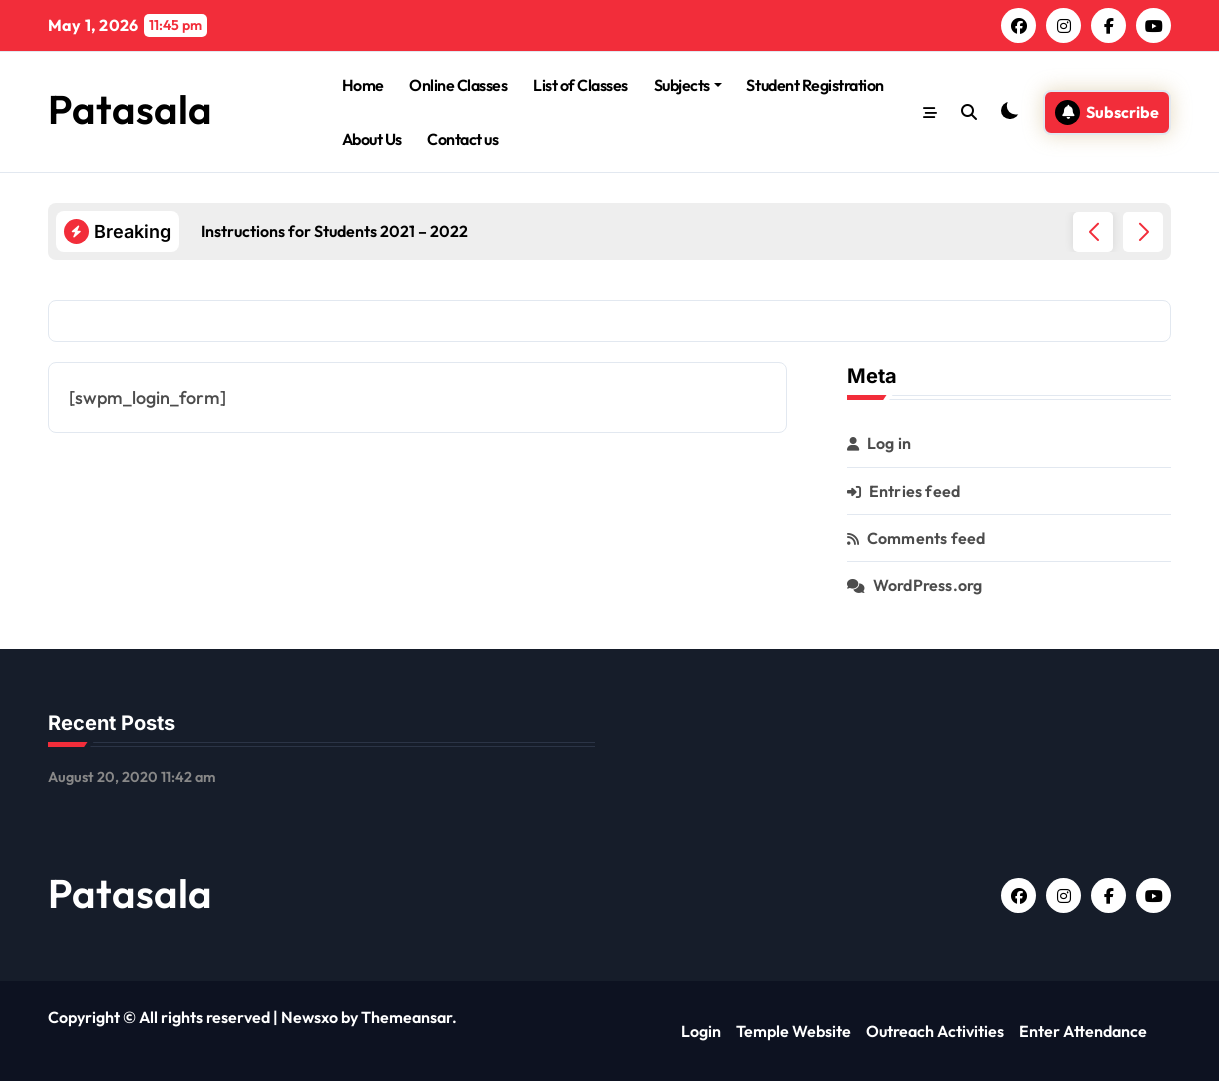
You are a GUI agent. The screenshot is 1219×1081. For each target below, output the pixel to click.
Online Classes (458, 85)
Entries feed (914, 491)
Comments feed (926, 538)
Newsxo (309, 1017)
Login (701, 1031)
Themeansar (406, 1017)
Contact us (462, 139)
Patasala (130, 109)
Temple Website (793, 1031)
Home (363, 85)
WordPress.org (928, 585)
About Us (372, 139)
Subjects (688, 85)
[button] (1143, 232)
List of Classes (580, 85)
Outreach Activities (935, 1031)
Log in (889, 443)
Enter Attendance (1083, 1031)
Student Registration (814, 85)
